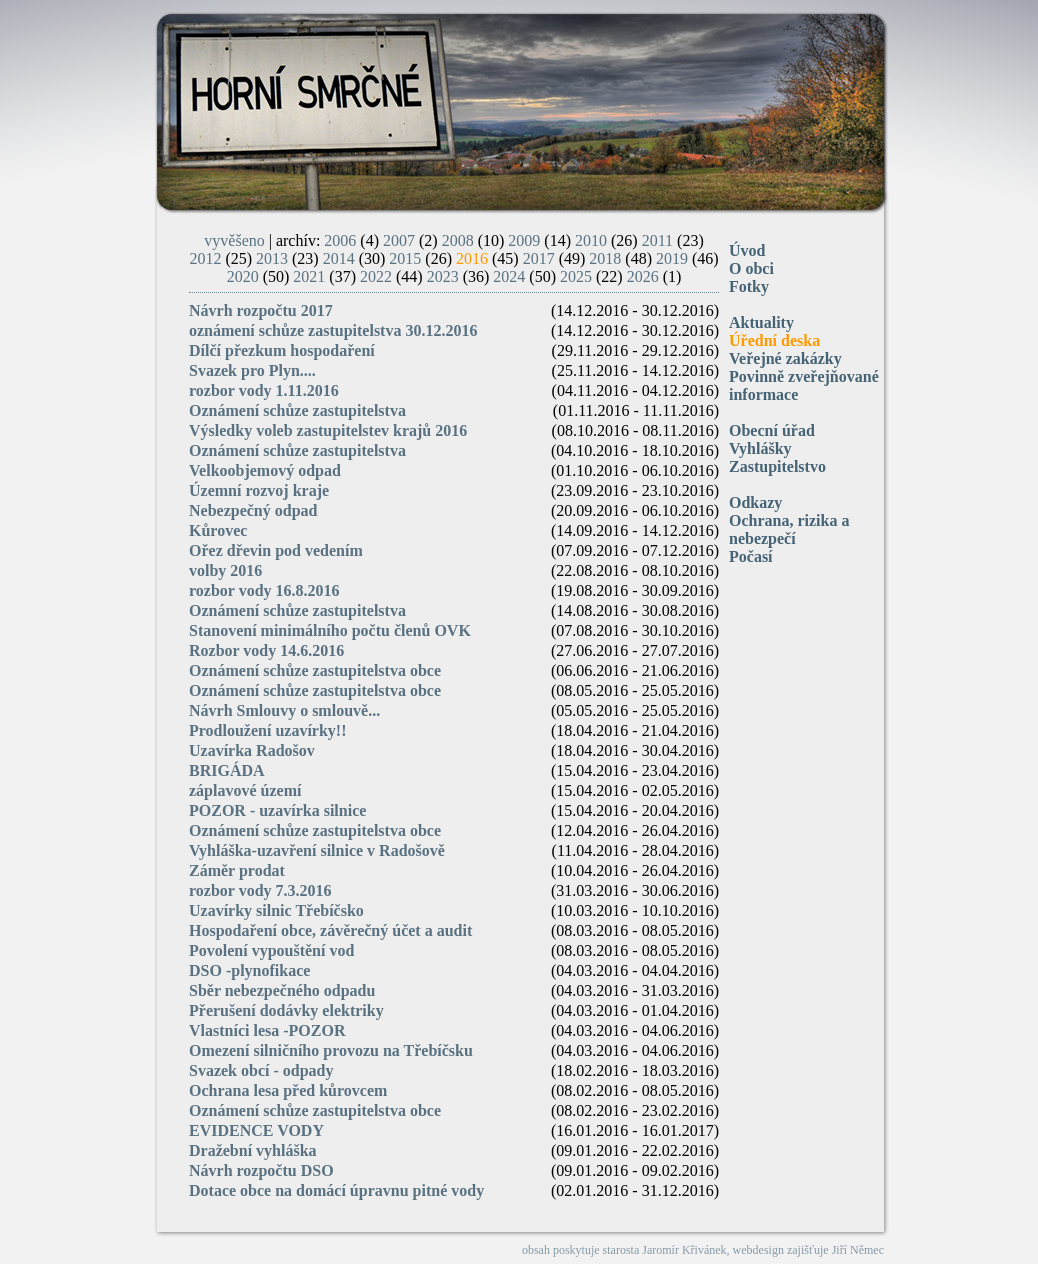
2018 (605, 258)
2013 (272, 258)
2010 (591, 240)
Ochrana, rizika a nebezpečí (789, 529)
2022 (376, 276)
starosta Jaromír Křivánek (665, 1250)
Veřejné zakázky (785, 358)
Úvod (747, 250)
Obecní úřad (772, 430)
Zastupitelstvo (777, 466)
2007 (399, 240)
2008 (458, 240)
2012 (205, 258)
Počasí (751, 556)
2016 (472, 258)
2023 (443, 276)
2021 (309, 276)
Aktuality (761, 322)
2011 (657, 240)
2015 (405, 258)
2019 (672, 258)
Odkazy (755, 502)
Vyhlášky (760, 448)
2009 (524, 240)
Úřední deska (774, 340)
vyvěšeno (234, 240)
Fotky (749, 286)
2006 (340, 240)
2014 (339, 258)
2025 (576, 276)
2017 (539, 258)
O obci (751, 268)
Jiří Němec (858, 1250)
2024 (509, 276)
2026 (643, 276)
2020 (243, 276)
